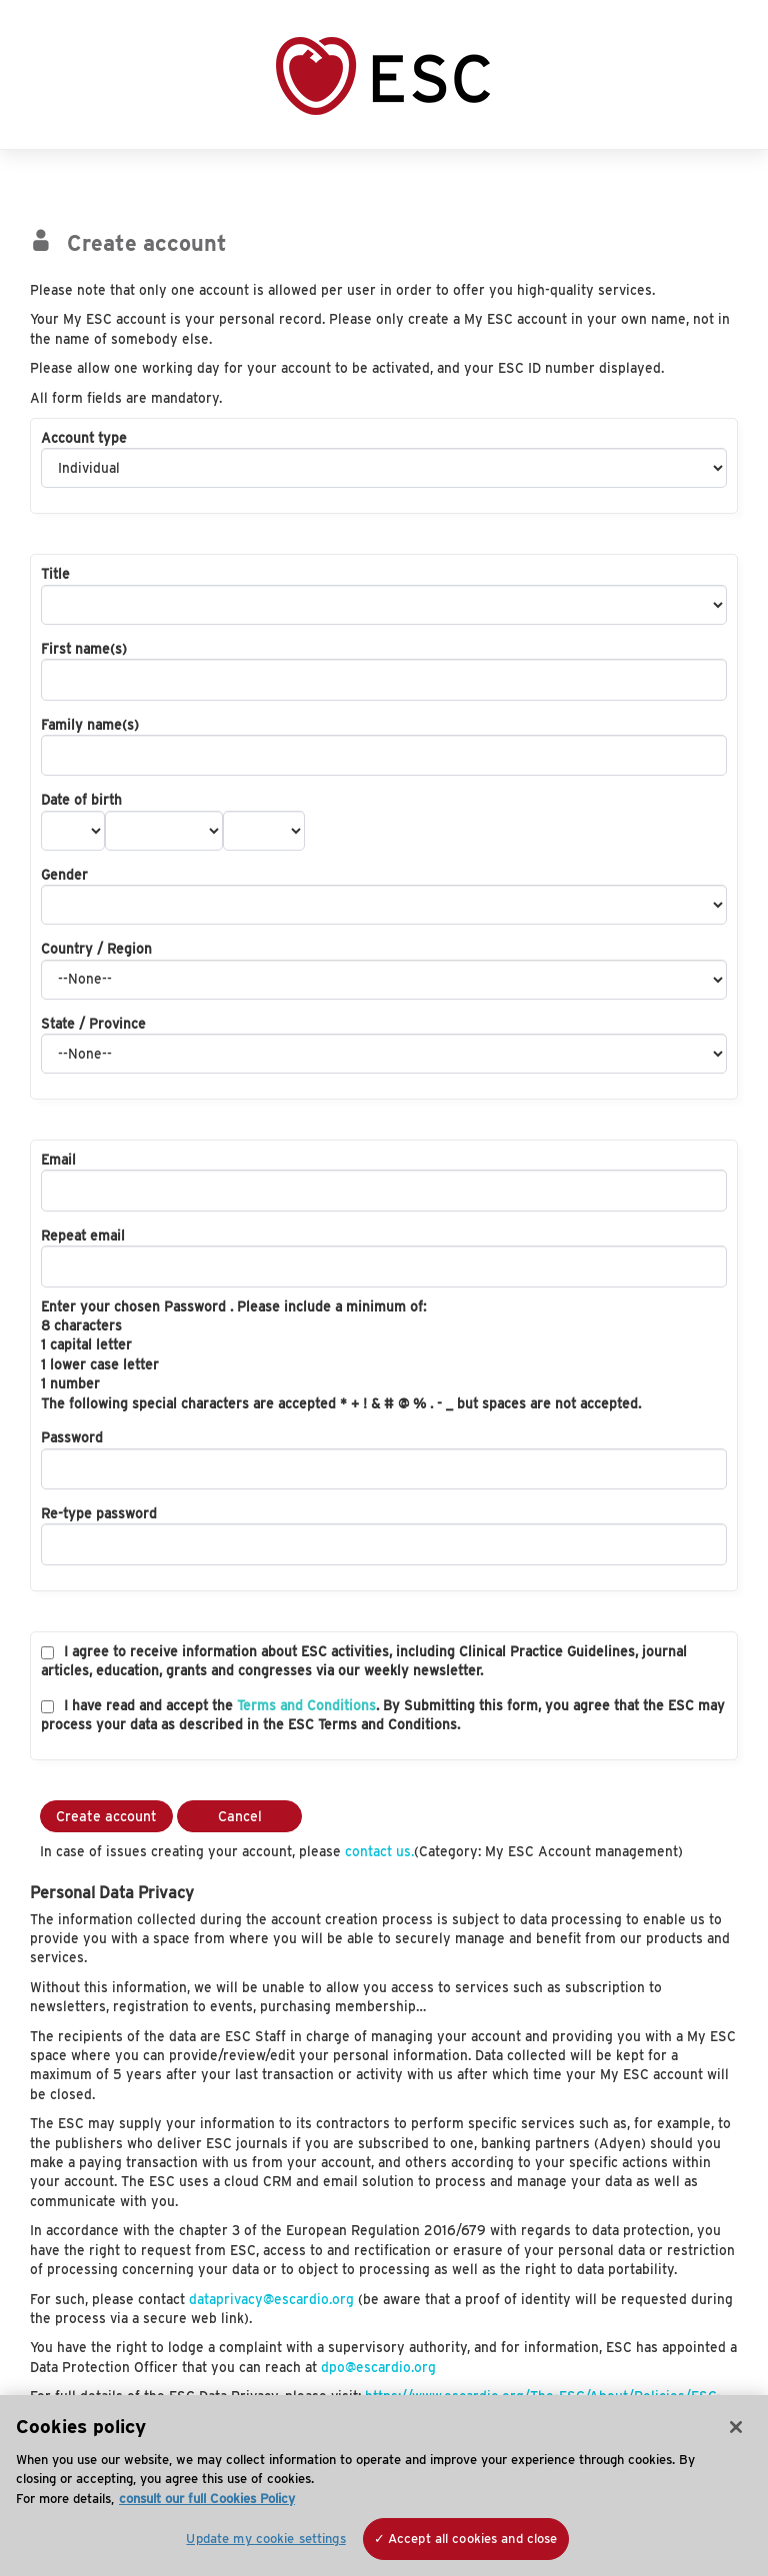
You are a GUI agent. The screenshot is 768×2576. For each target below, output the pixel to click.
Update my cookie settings (265, 2538)
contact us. (379, 1851)
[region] (384, 2485)
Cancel (240, 1816)
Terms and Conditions (306, 1705)
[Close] (736, 2427)
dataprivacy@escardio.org (271, 2299)
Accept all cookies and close (473, 2538)
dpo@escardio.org (378, 2367)
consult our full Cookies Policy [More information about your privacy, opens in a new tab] (207, 2498)
